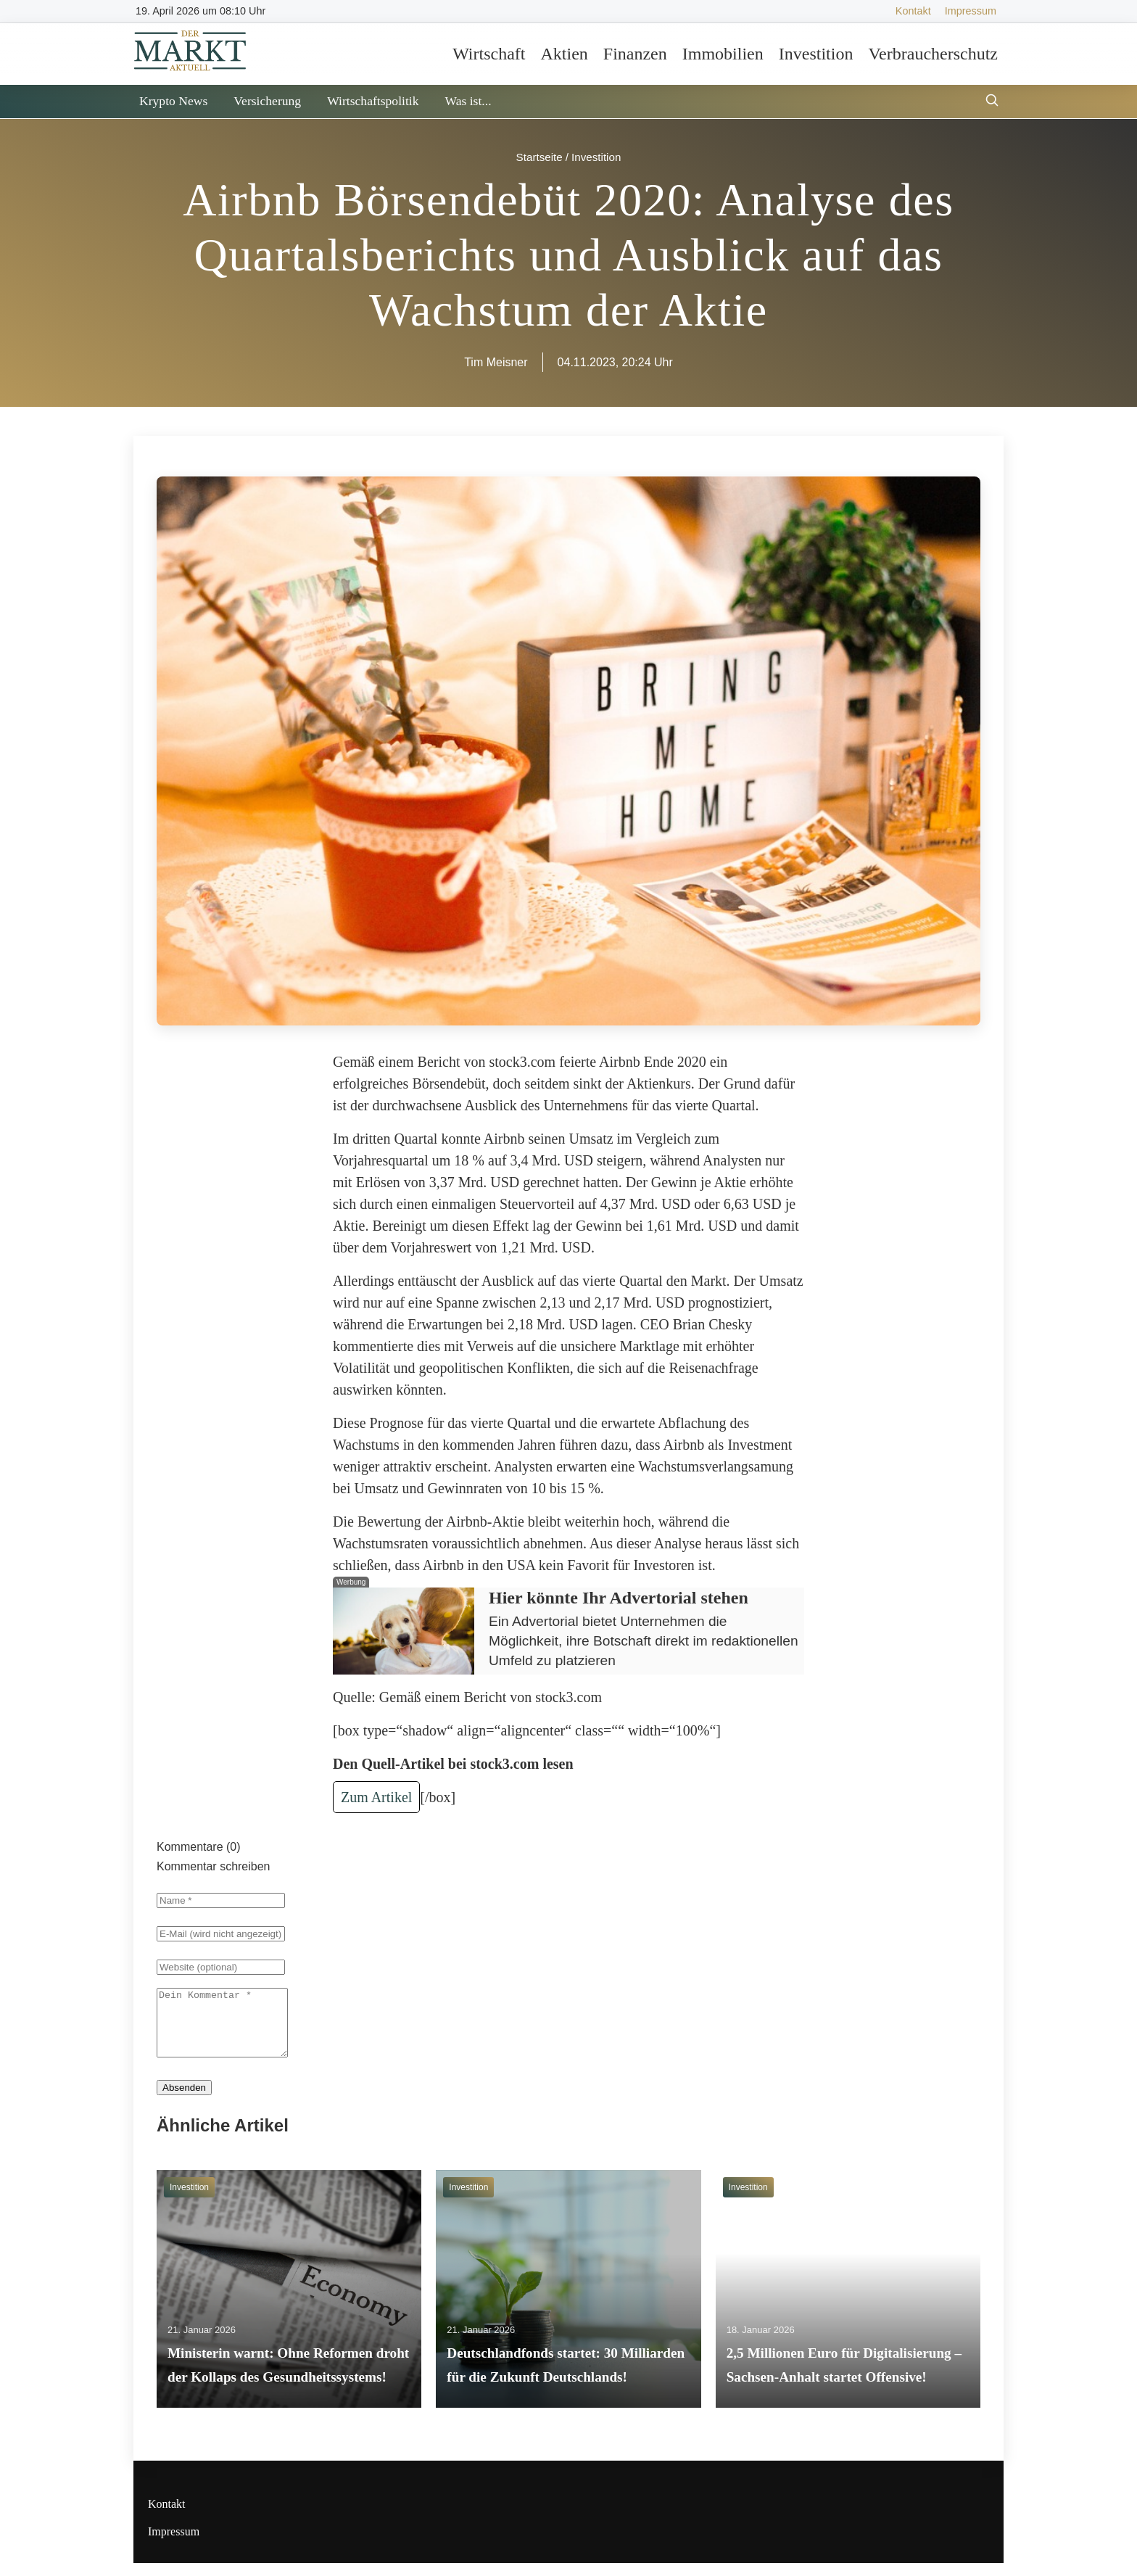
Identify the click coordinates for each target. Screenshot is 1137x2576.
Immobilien (723, 53)
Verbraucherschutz (933, 53)
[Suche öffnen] (992, 102)
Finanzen (635, 53)
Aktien (563, 53)
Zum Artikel (376, 1797)
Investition (816, 53)
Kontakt (913, 11)
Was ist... (468, 101)
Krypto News (173, 101)
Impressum (970, 11)
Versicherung (267, 101)
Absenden (184, 2100)
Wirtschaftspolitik (372, 101)
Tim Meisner (495, 362)
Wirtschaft (488, 53)
